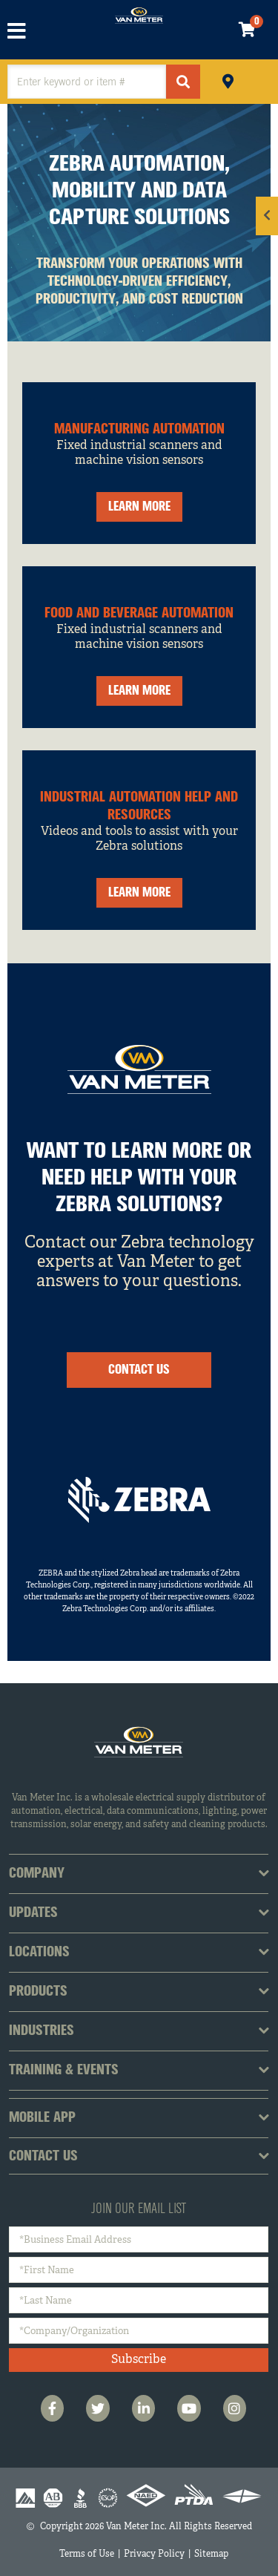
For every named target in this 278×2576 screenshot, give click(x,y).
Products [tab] (38, 1992)
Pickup (228, 80)
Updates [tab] (33, 1913)
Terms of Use (86, 2554)
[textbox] (86, 82)
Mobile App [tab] (42, 2118)
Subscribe (138, 2360)
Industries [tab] (41, 2031)
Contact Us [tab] (43, 2156)
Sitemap (211, 2554)
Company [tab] (36, 1874)
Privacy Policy (154, 2554)
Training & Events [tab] (64, 2070)
